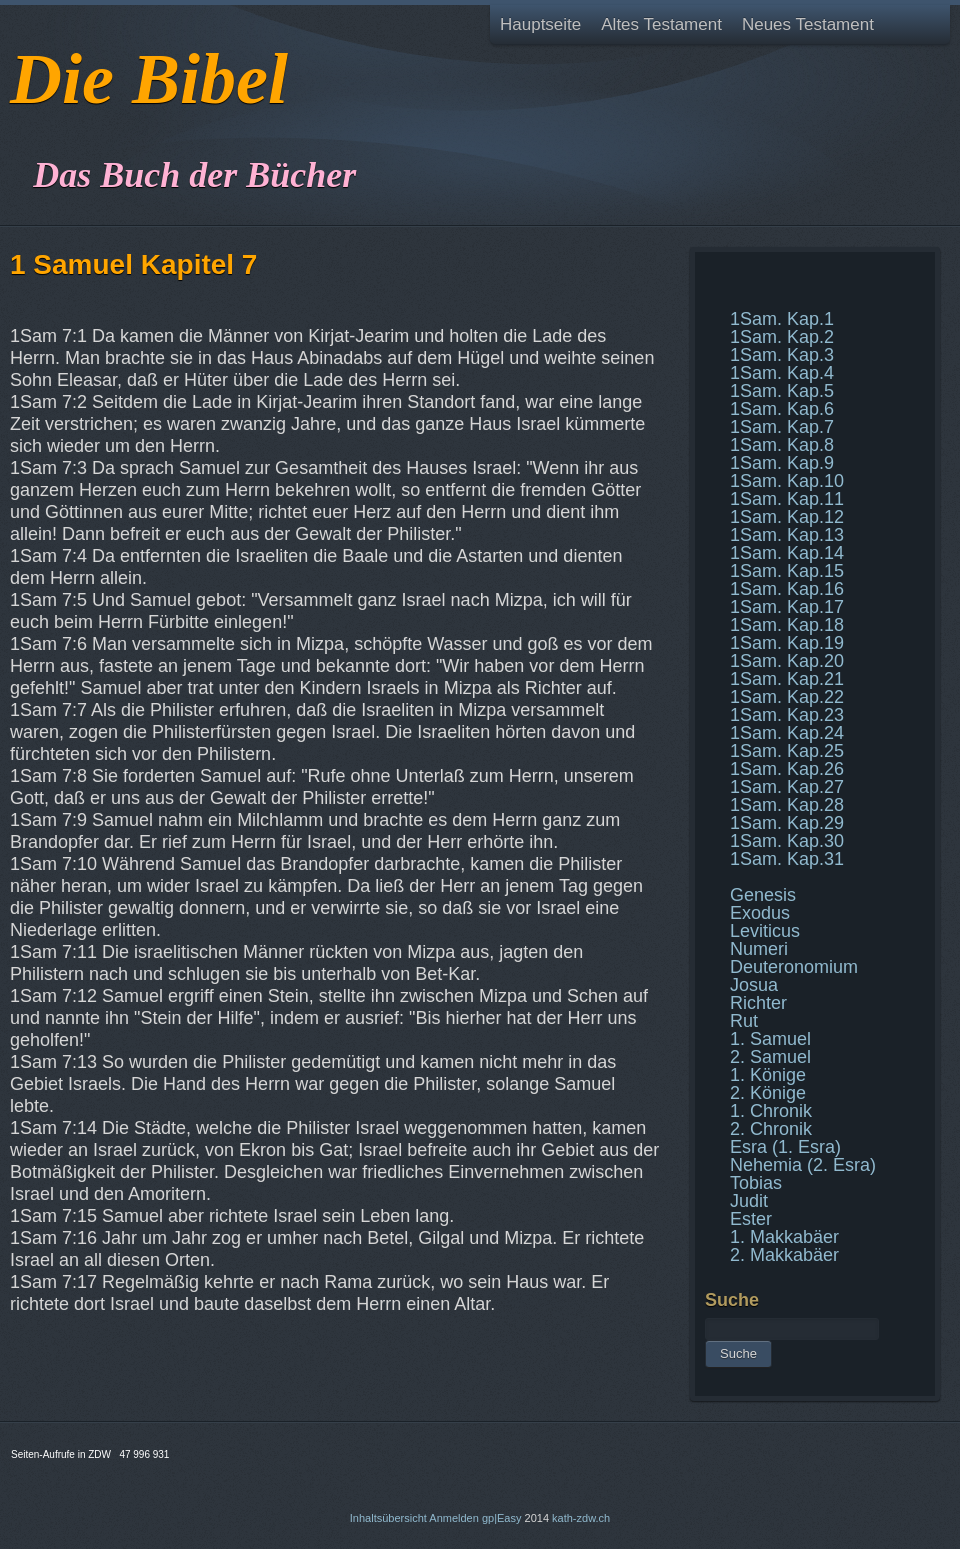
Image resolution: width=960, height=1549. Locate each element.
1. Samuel (770, 1039)
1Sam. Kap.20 (787, 661)
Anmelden (454, 1518)
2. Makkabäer (784, 1255)
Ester (751, 1219)
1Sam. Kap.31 (787, 859)
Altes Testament (661, 24)
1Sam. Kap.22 (787, 697)
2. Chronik (771, 1129)
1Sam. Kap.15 (787, 571)
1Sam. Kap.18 (787, 625)
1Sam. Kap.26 (787, 769)
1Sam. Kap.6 (782, 409)
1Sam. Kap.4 (782, 373)
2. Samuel (770, 1057)
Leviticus (765, 931)
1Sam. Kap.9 (782, 463)
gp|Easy (502, 1518)
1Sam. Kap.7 (782, 427)
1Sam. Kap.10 (787, 481)
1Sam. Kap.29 (787, 823)
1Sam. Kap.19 (787, 643)
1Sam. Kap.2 (782, 337)
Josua (754, 985)
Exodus (760, 913)
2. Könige (768, 1093)
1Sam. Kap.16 (787, 589)
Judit (749, 1201)
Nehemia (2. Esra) (803, 1165)
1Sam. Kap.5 (782, 391)
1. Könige (768, 1075)
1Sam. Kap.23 (787, 715)
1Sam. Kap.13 (787, 535)
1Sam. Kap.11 (787, 499)
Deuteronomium (794, 967)
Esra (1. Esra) (785, 1147)
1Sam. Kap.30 (787, 841)
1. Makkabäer (784, 1237)
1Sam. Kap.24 (787, 733)
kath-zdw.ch (581, 1518)
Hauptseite (540, 24)
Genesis (763, 895)
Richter (758, 1003)
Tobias (756, 1183)
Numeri (759, 949)
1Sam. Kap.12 (787, 517)
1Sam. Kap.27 (787, 787)
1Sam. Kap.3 (782, 355)
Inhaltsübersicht (388, 1518)
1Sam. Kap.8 (782, 445)
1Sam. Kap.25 (787, 751)
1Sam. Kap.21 (787, 679)
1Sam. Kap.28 (787, 805)
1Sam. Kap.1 (782, 319)
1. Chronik (771, 1111)
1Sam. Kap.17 (787, 607)
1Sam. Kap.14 (787, 553)
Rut (744, 1021)
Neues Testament (808, 24)
